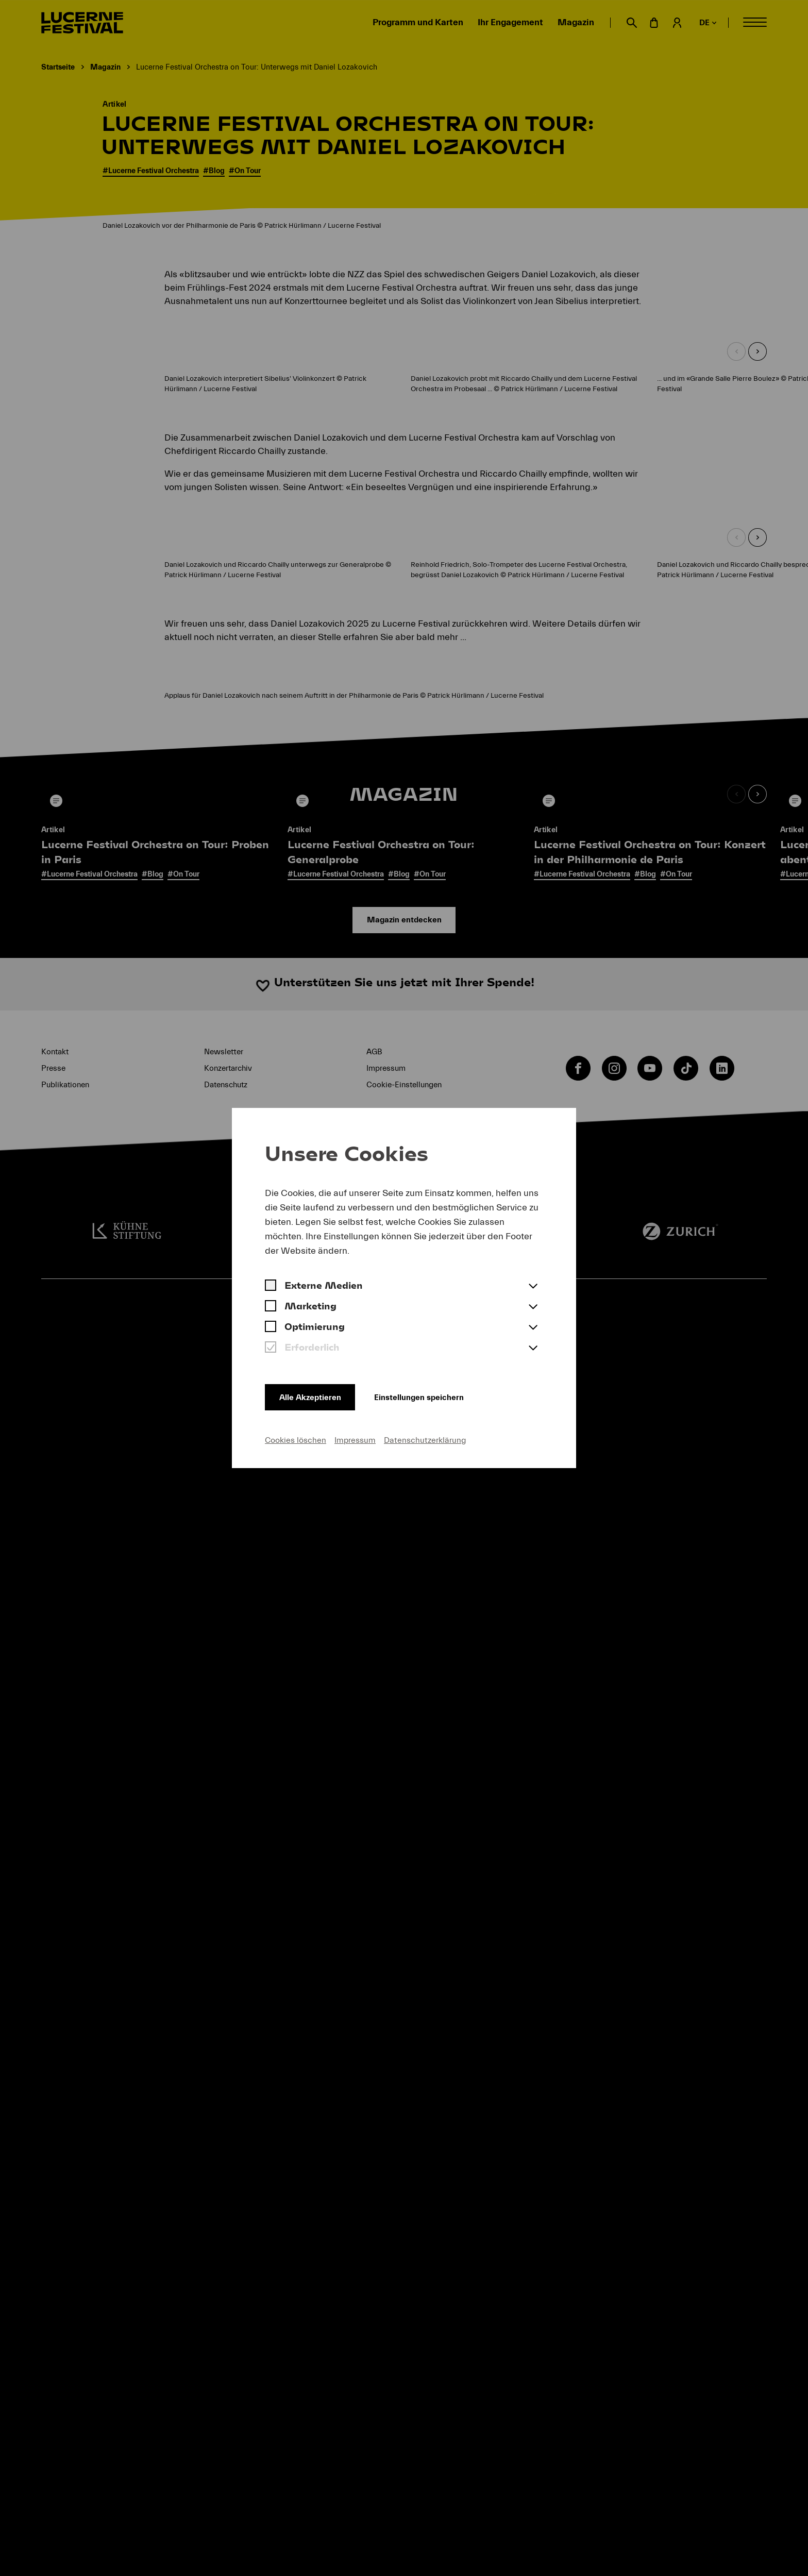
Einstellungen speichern (431, 1395)
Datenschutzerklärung (425, 1439)
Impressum (355, 1439)
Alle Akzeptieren (312, 1395)
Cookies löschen (295, 1439)
